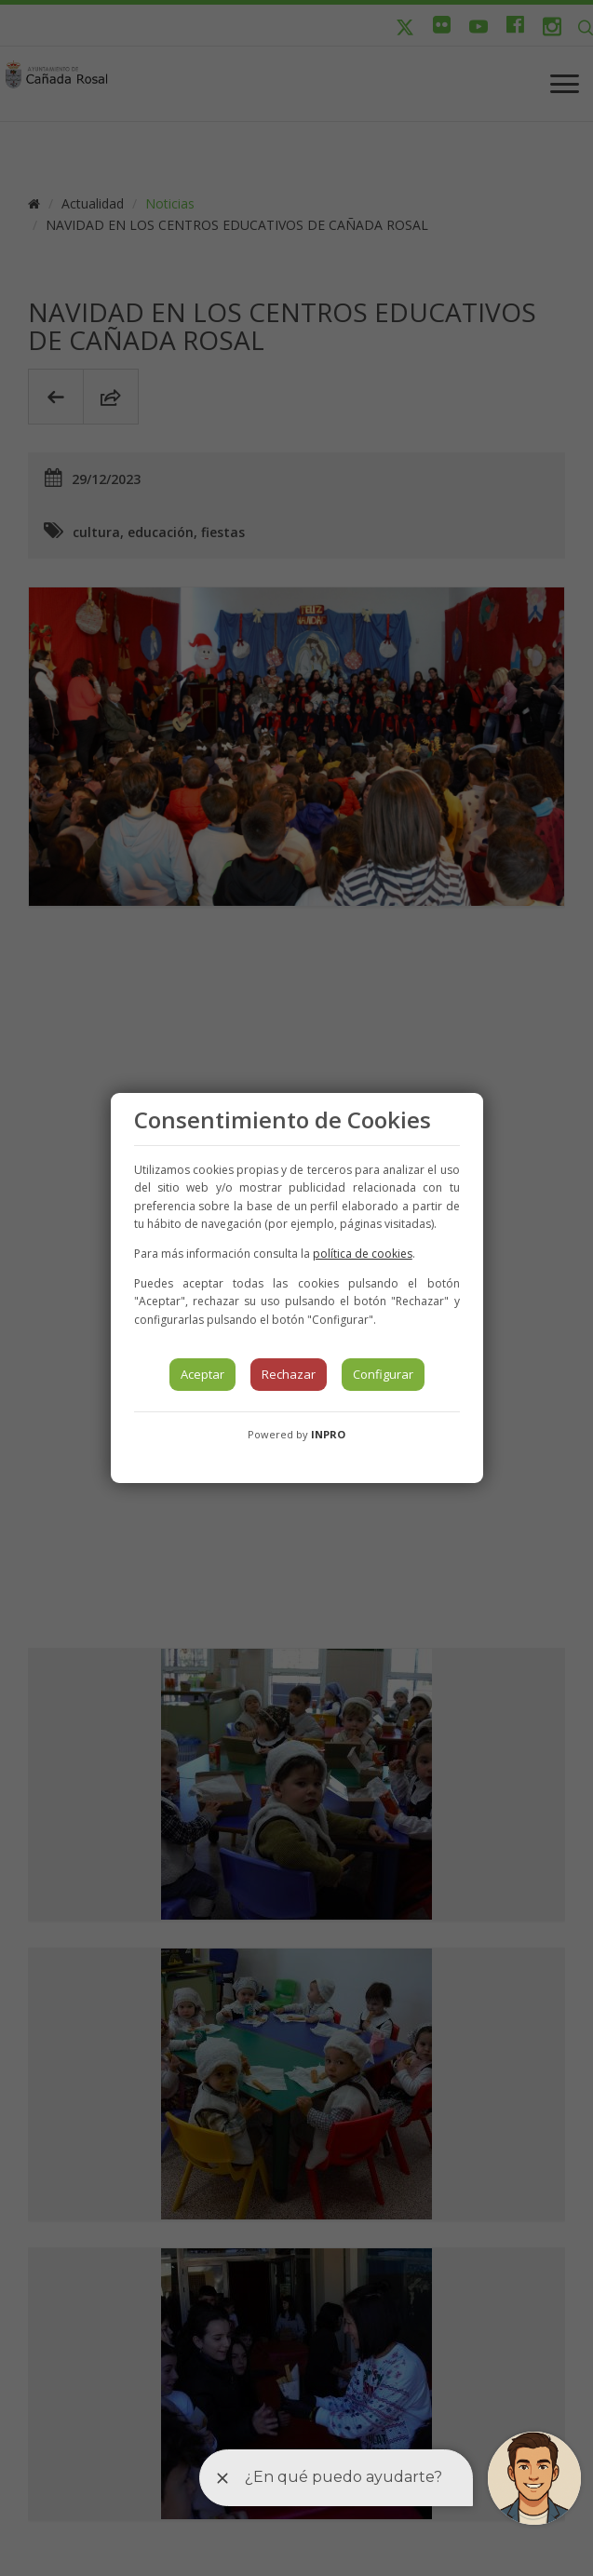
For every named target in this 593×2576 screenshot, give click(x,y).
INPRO (328, 1434)
